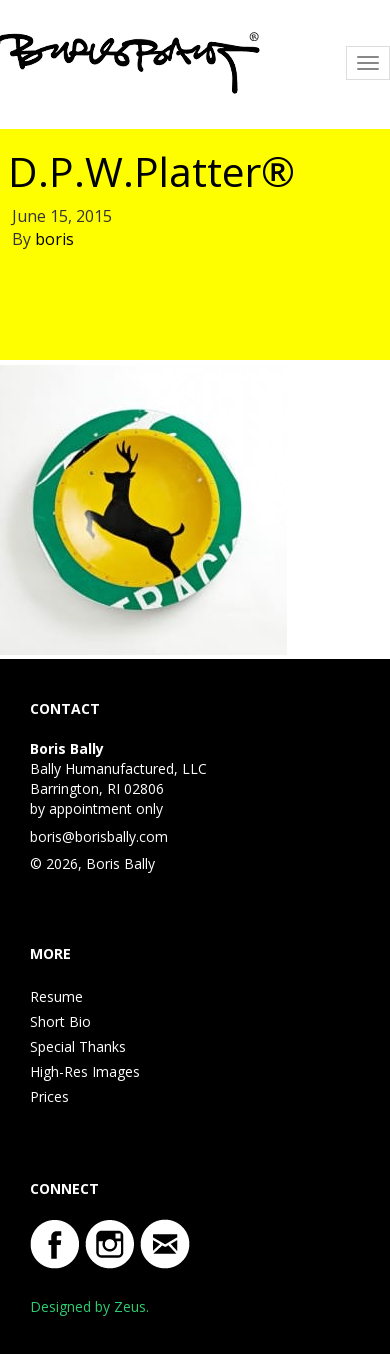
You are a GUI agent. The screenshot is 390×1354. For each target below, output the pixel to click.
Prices (49, 1096)
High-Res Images (85, 1071)
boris (54, 239)
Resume (56, 996)
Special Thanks (78, 1046)
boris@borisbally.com (99, 836)
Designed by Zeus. (89, 1306)
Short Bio (60, 1021)
